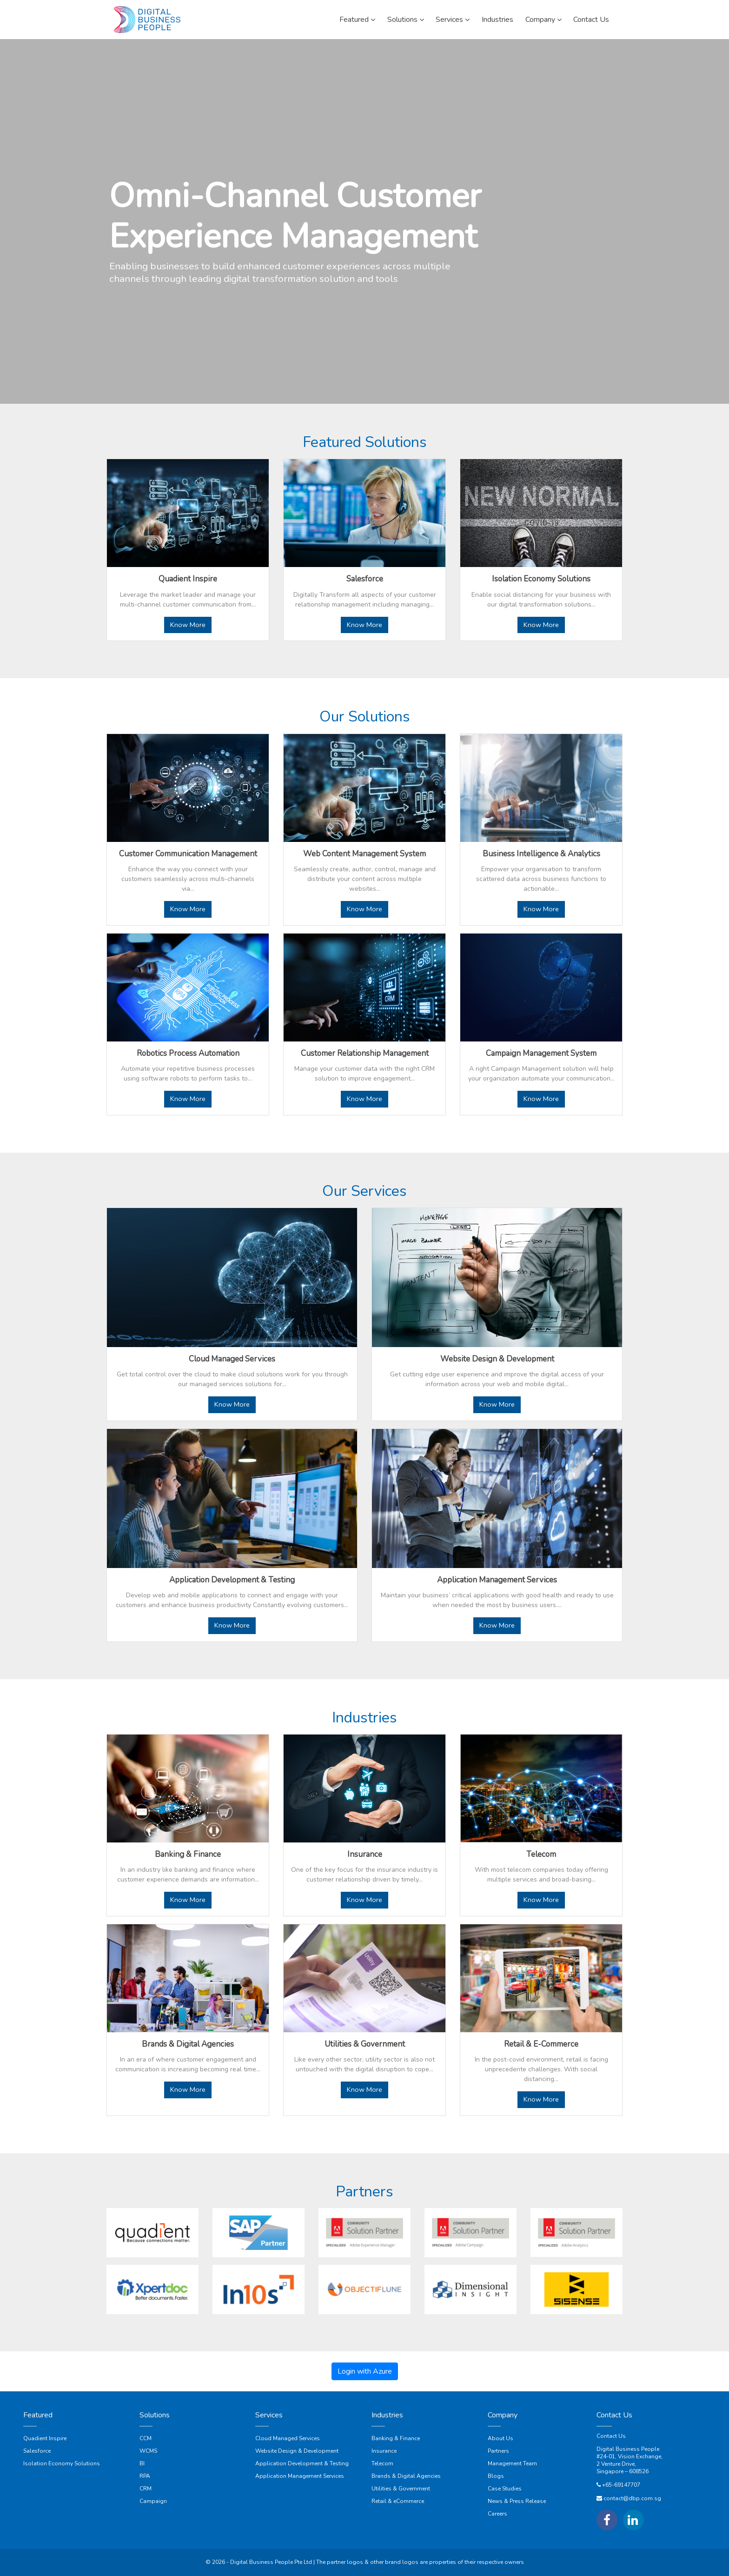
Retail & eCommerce (397, 2501)
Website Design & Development (296, 2451)
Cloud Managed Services (287, 2438)
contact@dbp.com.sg (632, 2498)
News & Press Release (517, 2501)
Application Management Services (299, 2476)
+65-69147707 (621, 2485)
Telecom (382, 2463)
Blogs (496, 2476)
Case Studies (505, 2488)
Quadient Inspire (44, 2438)
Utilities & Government (400, 2488)
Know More (187, 624)
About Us (500, 2438)
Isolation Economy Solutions (61, 2463)
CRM (145, 2488)
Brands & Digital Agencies (406, 2476)
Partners (498, 2451)
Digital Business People (627, 2449)
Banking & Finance (395, 2438)
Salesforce (37, 2451)
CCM (145, 2438)
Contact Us (611, 2436)
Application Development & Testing (302, 2463)
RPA (144, 2476)
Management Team (512, 2463)
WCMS (148, 2451)
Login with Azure (365, 2371)
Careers (497, 2513)
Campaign (153, 2501)
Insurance (384, 2451)
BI (142, 2463)
